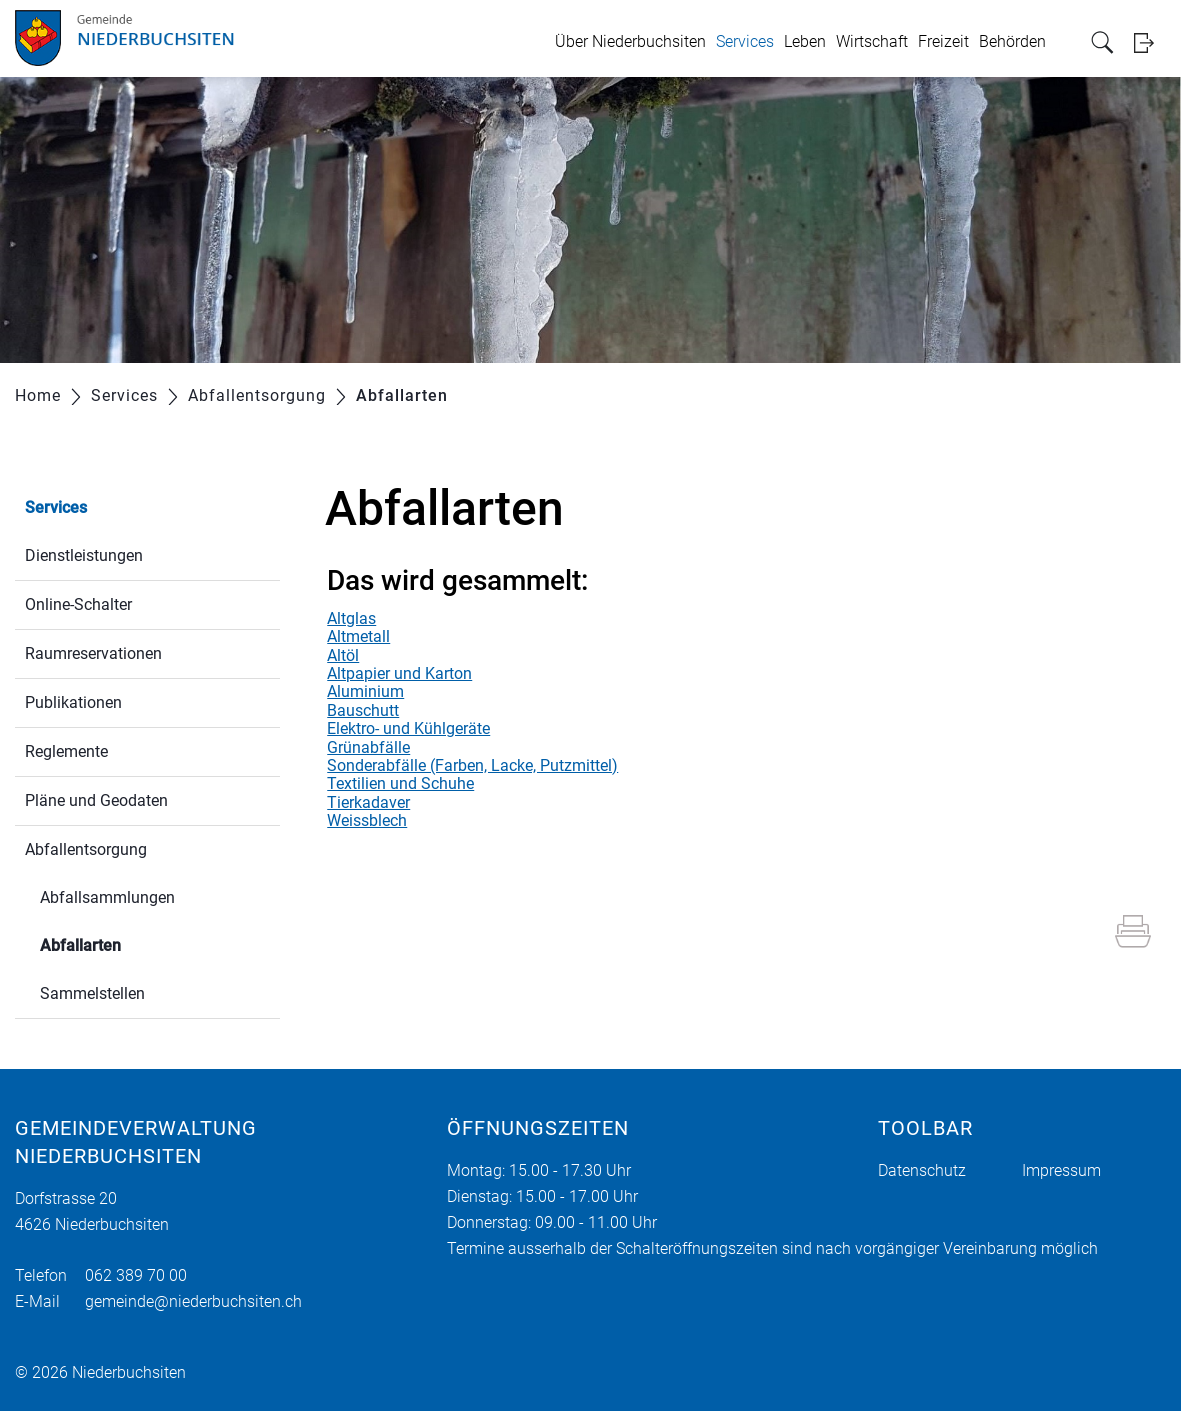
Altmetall (358, 636)
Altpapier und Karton (399, 673)
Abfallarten (128, 943)
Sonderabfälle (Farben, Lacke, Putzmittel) (472, 765)
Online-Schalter (78, 604)
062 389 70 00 (136, 1275)
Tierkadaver (368, 802)
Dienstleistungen (84, 555)
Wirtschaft (872, 41)
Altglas (351, 618)
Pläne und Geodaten (96, 800)
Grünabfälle (368, 747)
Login (1150, 42)
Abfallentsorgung (86, 849)
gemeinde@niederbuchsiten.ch (193, 1301)
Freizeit (943, 41)
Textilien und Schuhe (400, 783)
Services (745, 41)
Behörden (1012, 41)
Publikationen (73, 702)
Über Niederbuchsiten (630, 41)
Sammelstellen (92, 993)
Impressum (1061, 1170)
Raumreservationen (93, 653)
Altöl (343, 655)
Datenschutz (922, 1170)
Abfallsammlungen (107, 897)
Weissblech (367, 820)
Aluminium (365, 691)
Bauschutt (363, 710)
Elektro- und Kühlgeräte (408, 728)
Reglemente (66, 751)
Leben (805, 41)
